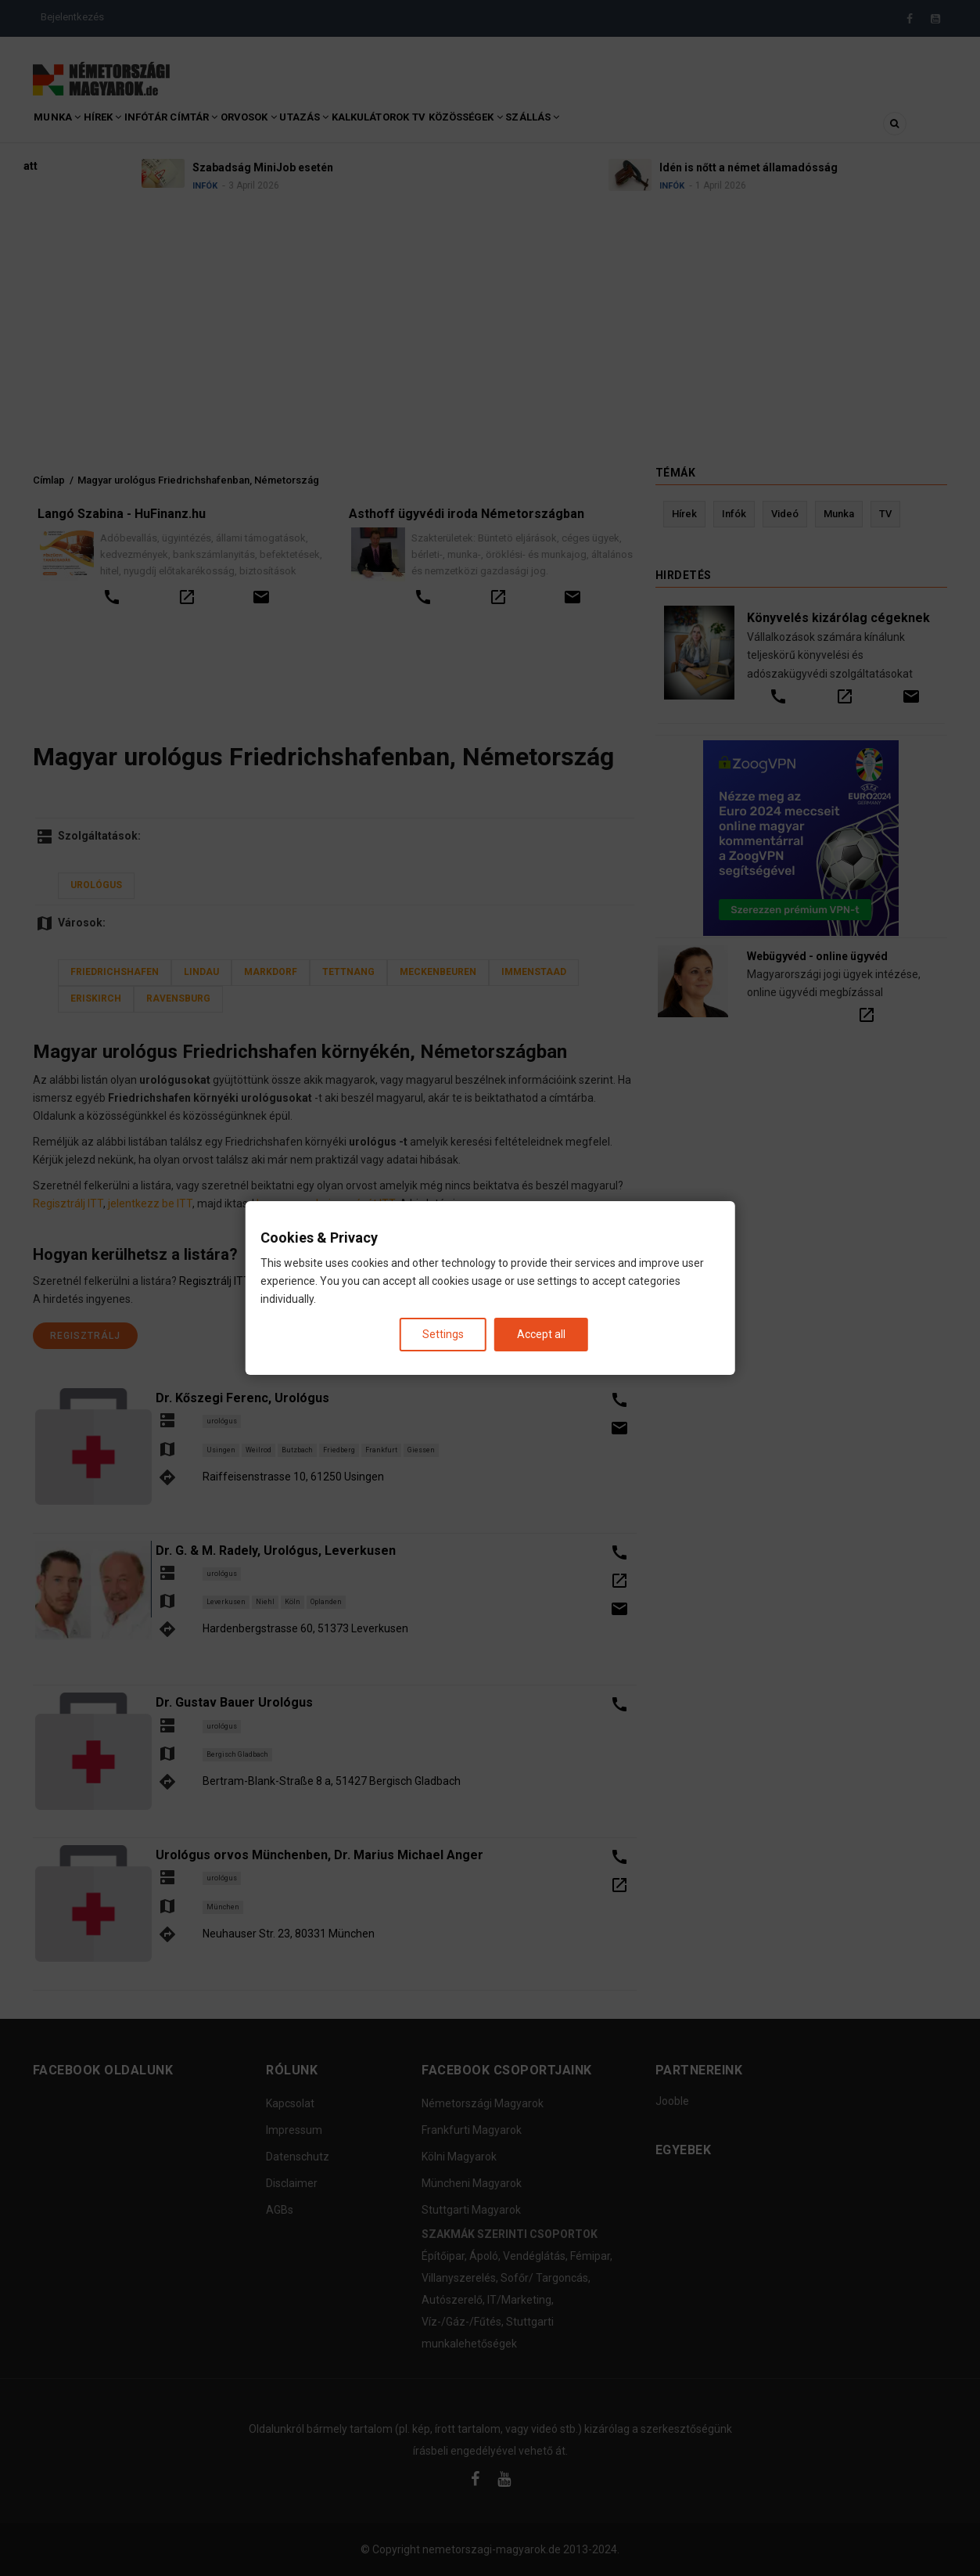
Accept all (541, 1334)
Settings (443, 1334)
